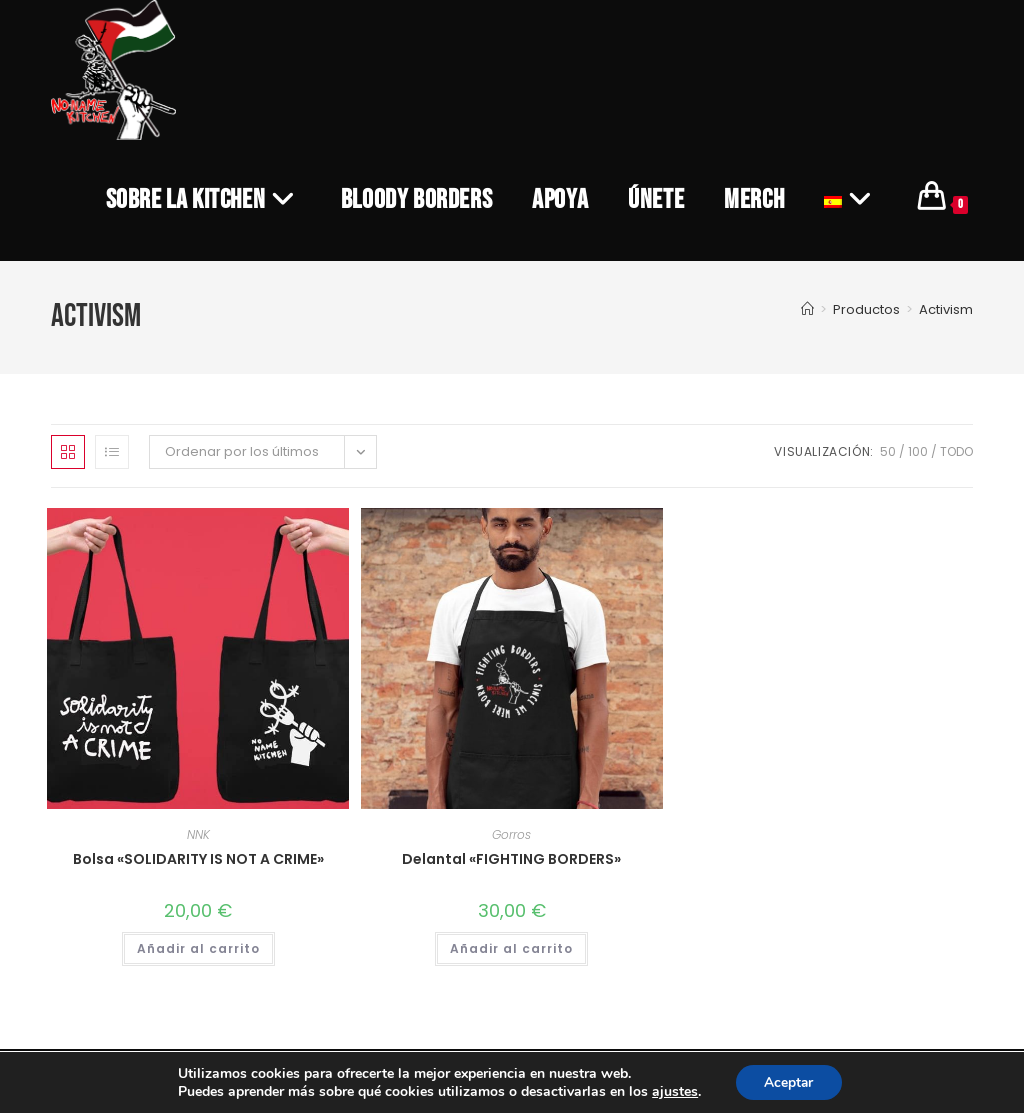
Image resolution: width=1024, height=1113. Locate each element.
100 (918, 451)
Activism (946, 309)
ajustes (673, 1091)
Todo (956, 451)
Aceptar (789, 1081)
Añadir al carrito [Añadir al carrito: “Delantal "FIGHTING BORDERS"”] (511, 948)
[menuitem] (851, 200)
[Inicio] (807, 309)
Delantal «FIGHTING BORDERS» (511, 859)
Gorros (511, 834)
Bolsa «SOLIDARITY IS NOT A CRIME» (198, 859)
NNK (198, 834)
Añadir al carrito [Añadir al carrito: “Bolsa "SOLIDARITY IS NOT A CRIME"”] (198, 948)
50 (888, 451)
